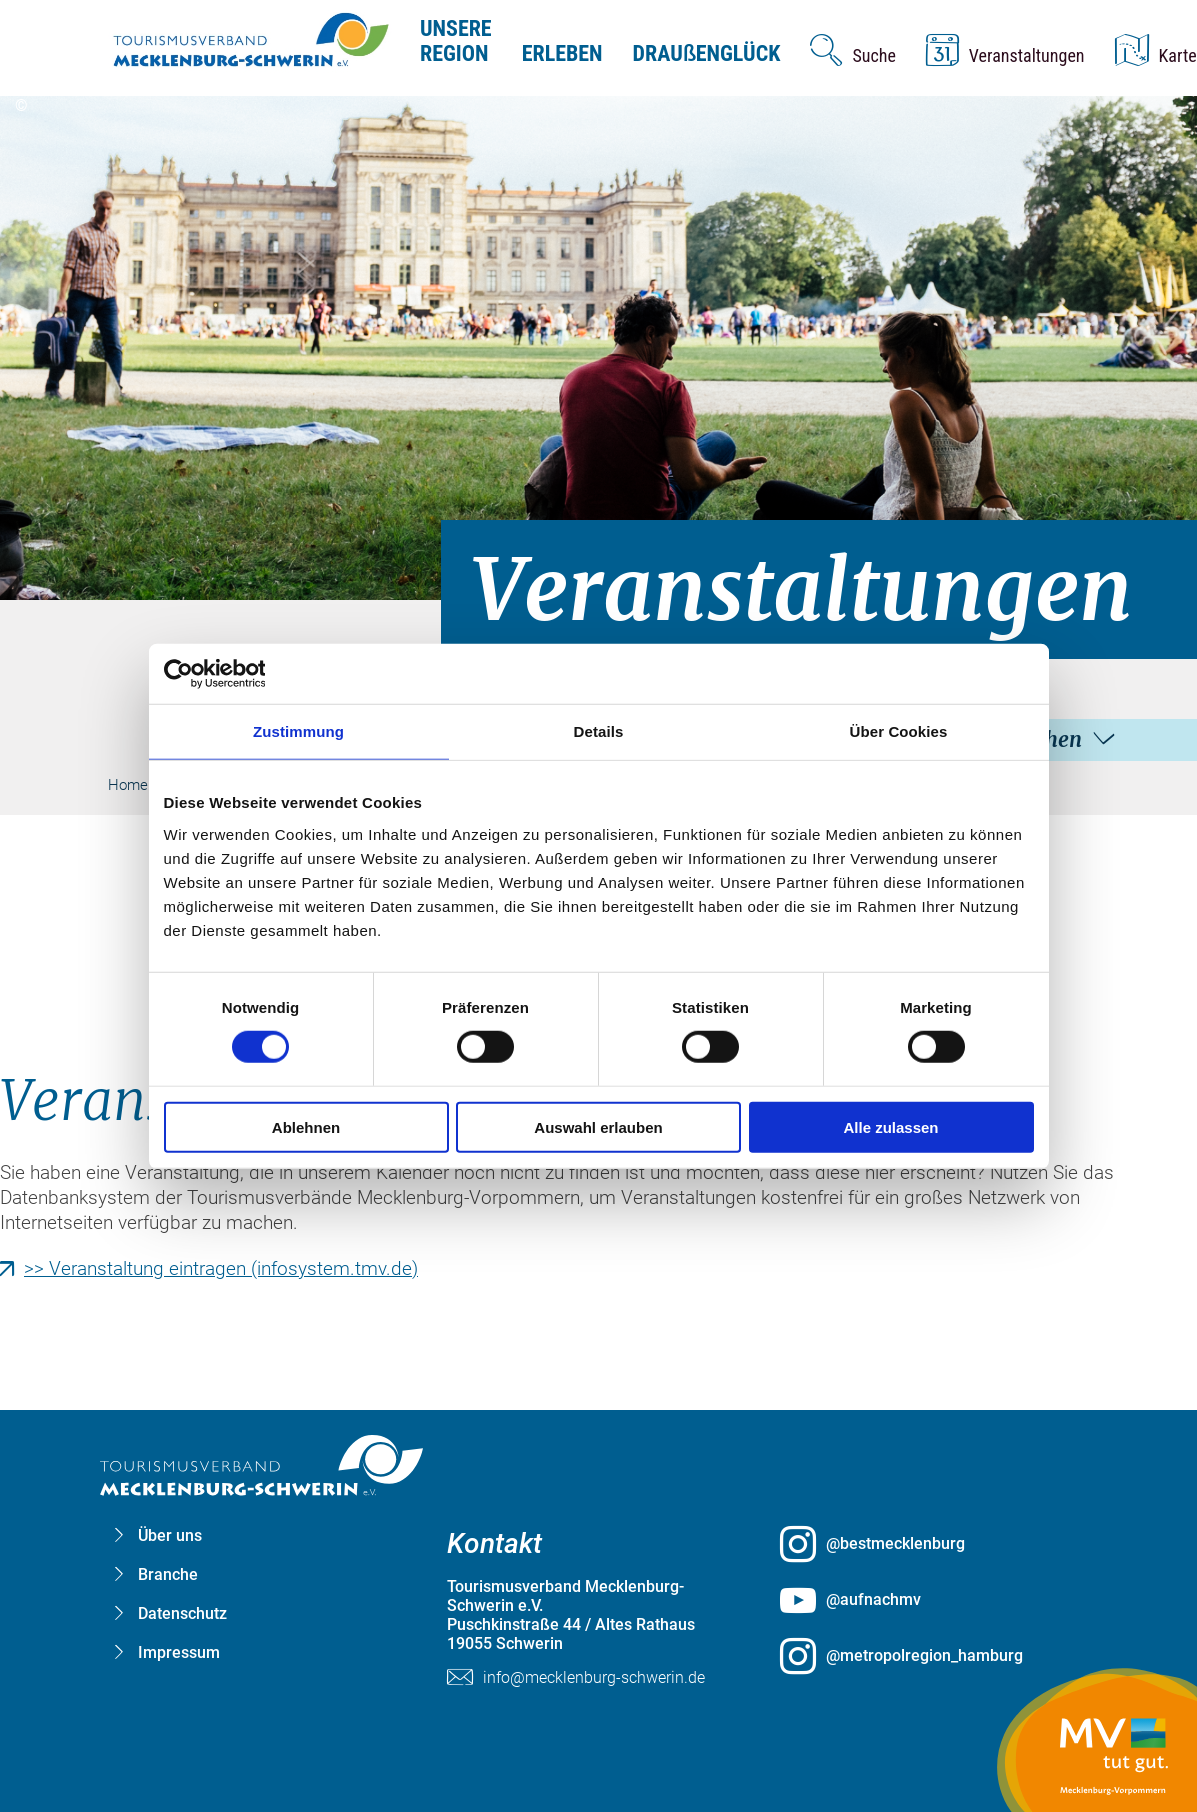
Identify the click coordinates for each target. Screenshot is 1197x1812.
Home (128, 785)
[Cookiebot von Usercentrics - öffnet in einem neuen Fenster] (251, 674)
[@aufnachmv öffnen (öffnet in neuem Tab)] (931, 1600)
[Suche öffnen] (852, 50)
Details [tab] (599, 731)
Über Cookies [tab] (899, 731)
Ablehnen (306, 1126)
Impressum (179, 1652)
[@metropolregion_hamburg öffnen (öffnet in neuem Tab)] (931, 1656)
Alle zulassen (890, 1126)
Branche (168, 1574)
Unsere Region (456, 41)
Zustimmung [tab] (298, 731)
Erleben (562, 53)
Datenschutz (182, 1613)
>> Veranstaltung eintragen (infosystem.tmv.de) (221, 1268)
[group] (598, 866)
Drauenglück (707, 53)
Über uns (170, 1535)
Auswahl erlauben (598, 1126)
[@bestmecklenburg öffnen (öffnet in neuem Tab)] (931, 1544)
